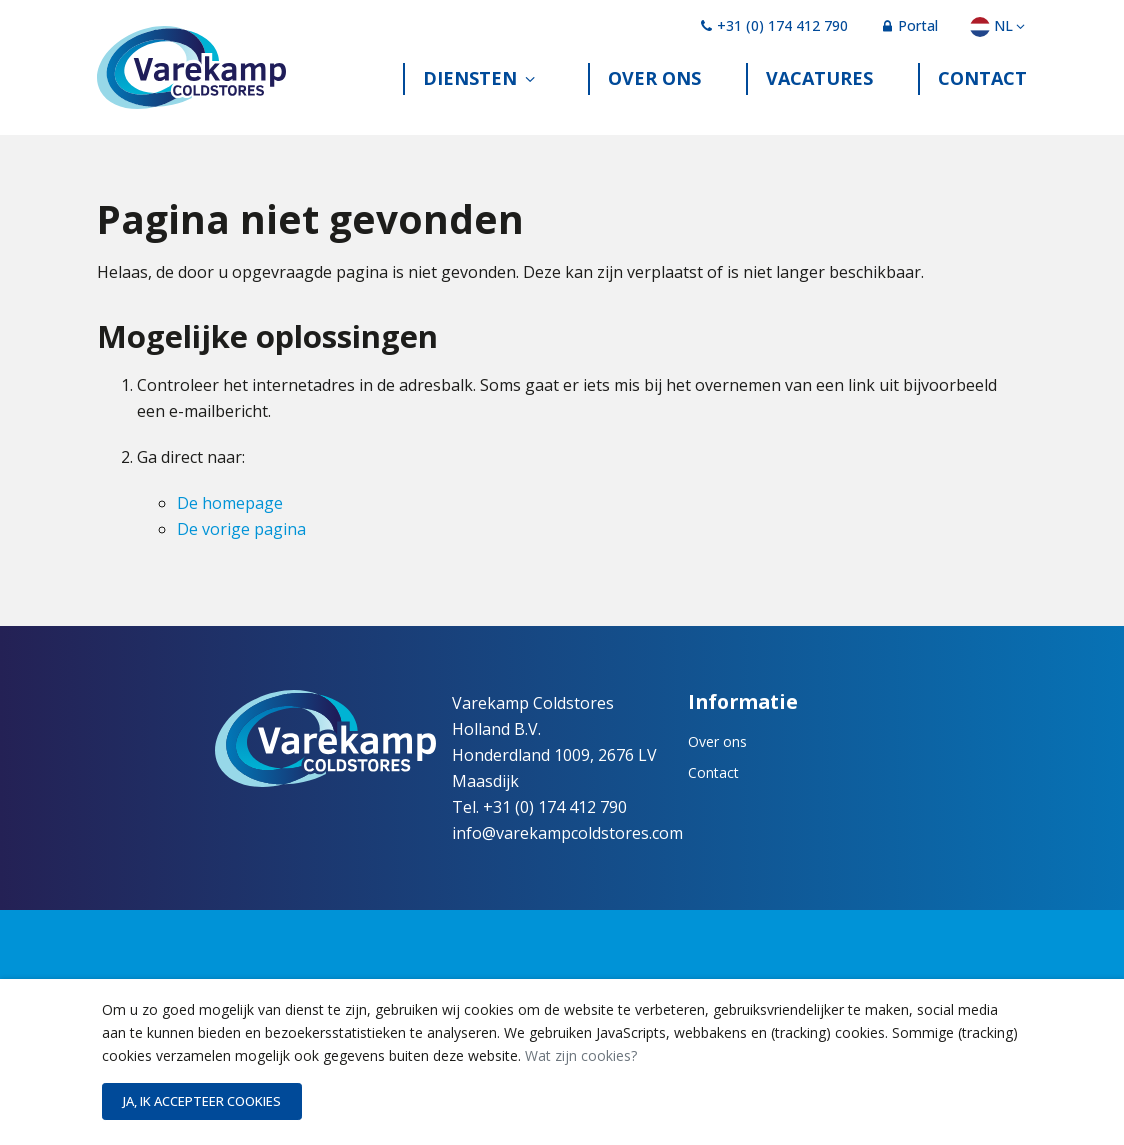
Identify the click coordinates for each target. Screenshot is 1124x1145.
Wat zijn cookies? (581, 1055)
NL (998, 25)
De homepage (230, 522)
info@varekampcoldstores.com (567, 852)
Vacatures (819, 93)
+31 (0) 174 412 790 (773, 25)
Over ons (654, 93)
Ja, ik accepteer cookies (202, 1101)
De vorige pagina (241, 548)
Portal (909, 25)
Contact (982, 93)
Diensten (470, 93)
